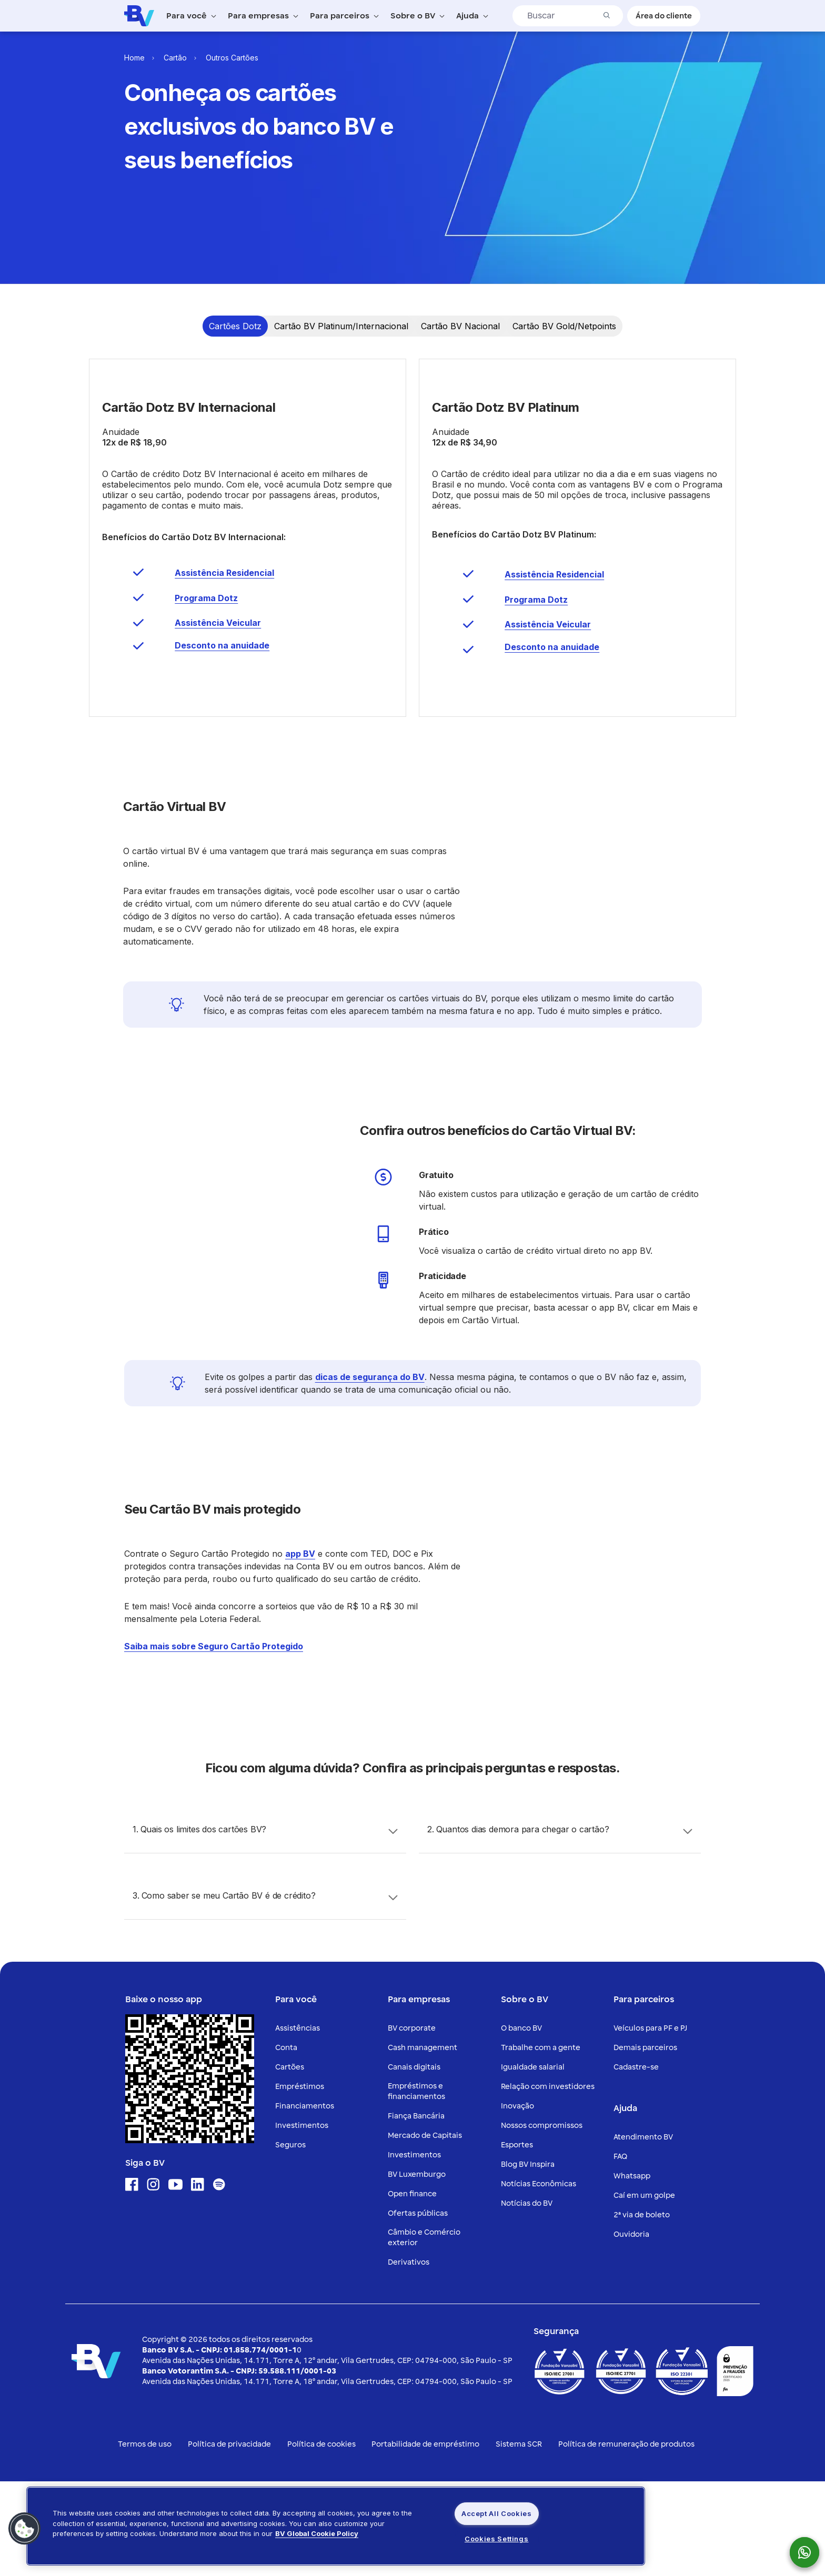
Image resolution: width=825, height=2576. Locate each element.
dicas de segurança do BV (370, 1471)
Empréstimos (299, 2181)
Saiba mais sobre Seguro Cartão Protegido (213, 1741)
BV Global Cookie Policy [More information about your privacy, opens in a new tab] (316, 2533)
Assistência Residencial (224, 667)
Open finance (412, 2289)
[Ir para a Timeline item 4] (564, 326)
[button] (25, 2528)
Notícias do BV (526, 2298)
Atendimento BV (643, 2232)
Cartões (289, 2162)
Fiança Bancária (416, 2211)
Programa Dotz (206, 692)
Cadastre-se (636, 2162)
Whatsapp (631, 2271)
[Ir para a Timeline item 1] (235, 326)
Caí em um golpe (644, 2290)
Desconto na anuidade (222, 740)
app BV (300, 1648)
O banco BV (521, 2123)
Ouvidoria (631, 2329)
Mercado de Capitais (425, 2230)
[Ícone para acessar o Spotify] (219, 2279)
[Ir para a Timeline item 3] (460, 326)
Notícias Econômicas (538, 2279)
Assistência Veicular (218, 717)
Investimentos (301, 2220)
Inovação (517, 2201)
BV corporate (412, 2123)
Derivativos (408, 2357)
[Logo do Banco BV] (139, 15)
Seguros (290, 2240)
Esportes (517, 2240)
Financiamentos (304, 2201)
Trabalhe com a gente (540, 2142)
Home (134, 57)
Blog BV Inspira (528, 2259)
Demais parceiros (645, 2142)
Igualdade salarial (533, 2162)
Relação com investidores (548, 2181)
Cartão (175, 57)
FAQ (620, 2251)
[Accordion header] (265, 1925)
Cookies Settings (496, 2538)
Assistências (297, 2123)
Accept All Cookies (496, 2513)
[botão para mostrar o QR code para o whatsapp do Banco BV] (809, 2552)
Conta (286, 2142)
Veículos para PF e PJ (650, 2123)
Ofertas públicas (418, 2308)
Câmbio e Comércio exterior (424, 2332)
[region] (335, 2526)
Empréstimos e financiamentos (416, 2186)
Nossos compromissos (541, 2220)
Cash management (422, 2142)
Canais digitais (414, 2162)
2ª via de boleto (641, 2310)
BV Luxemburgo (417, 2269)
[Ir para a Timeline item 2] (341, 326)
